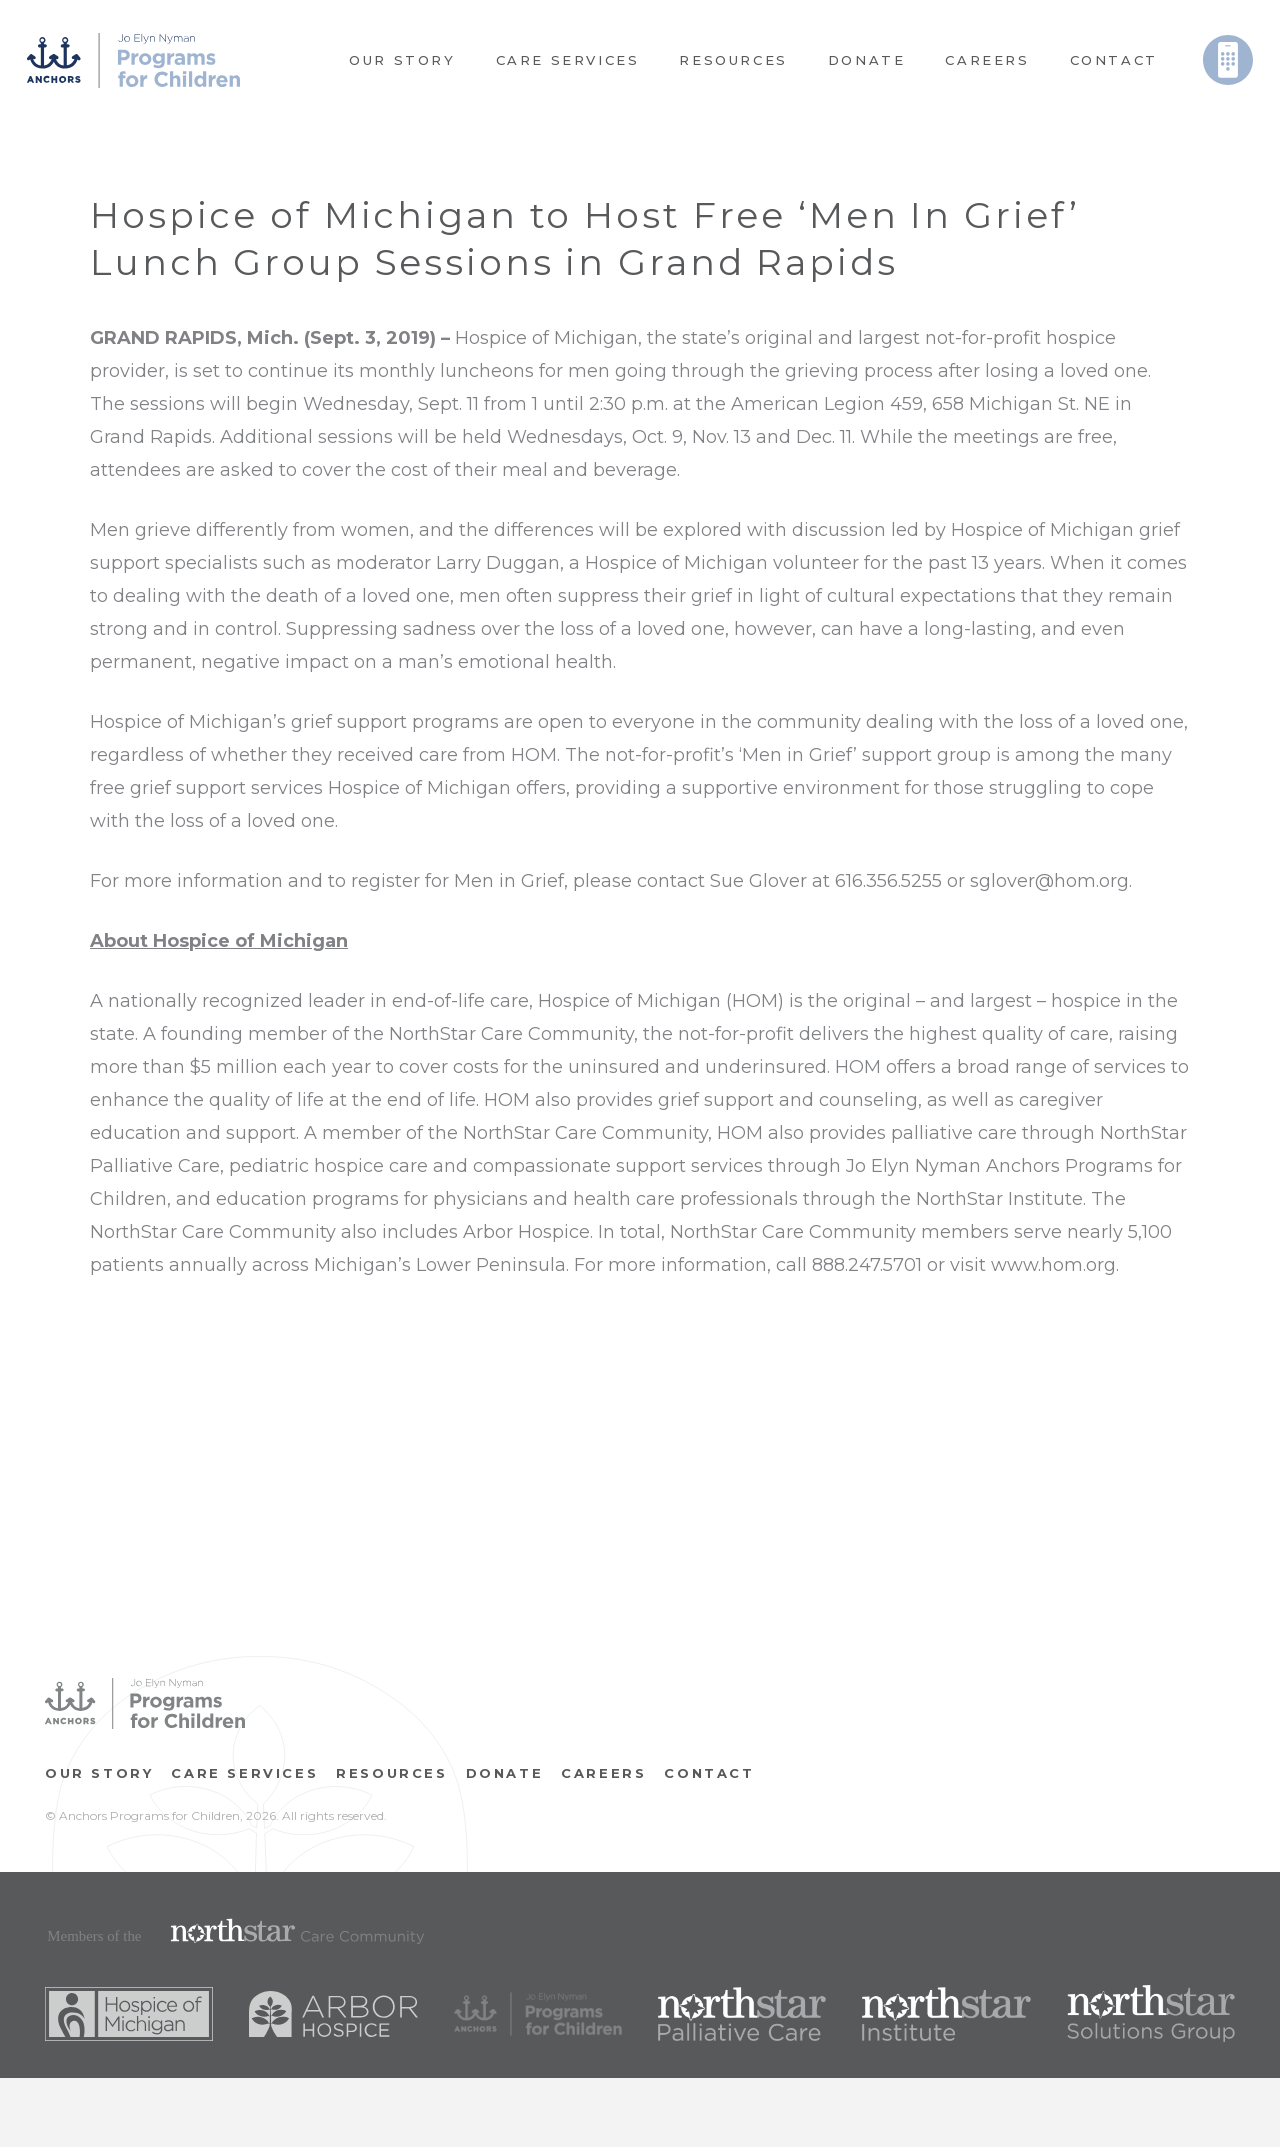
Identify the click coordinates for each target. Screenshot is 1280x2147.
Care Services (244, 1773)
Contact (709, 1773)
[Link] (133, 60)
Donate (505, 1773)
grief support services (226, 788)
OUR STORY (99, 1773)
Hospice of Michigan (546, 338)
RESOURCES (391, 1773)
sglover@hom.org (1049, 881)
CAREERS (603, 1773)
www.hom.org (1053, 1265)
